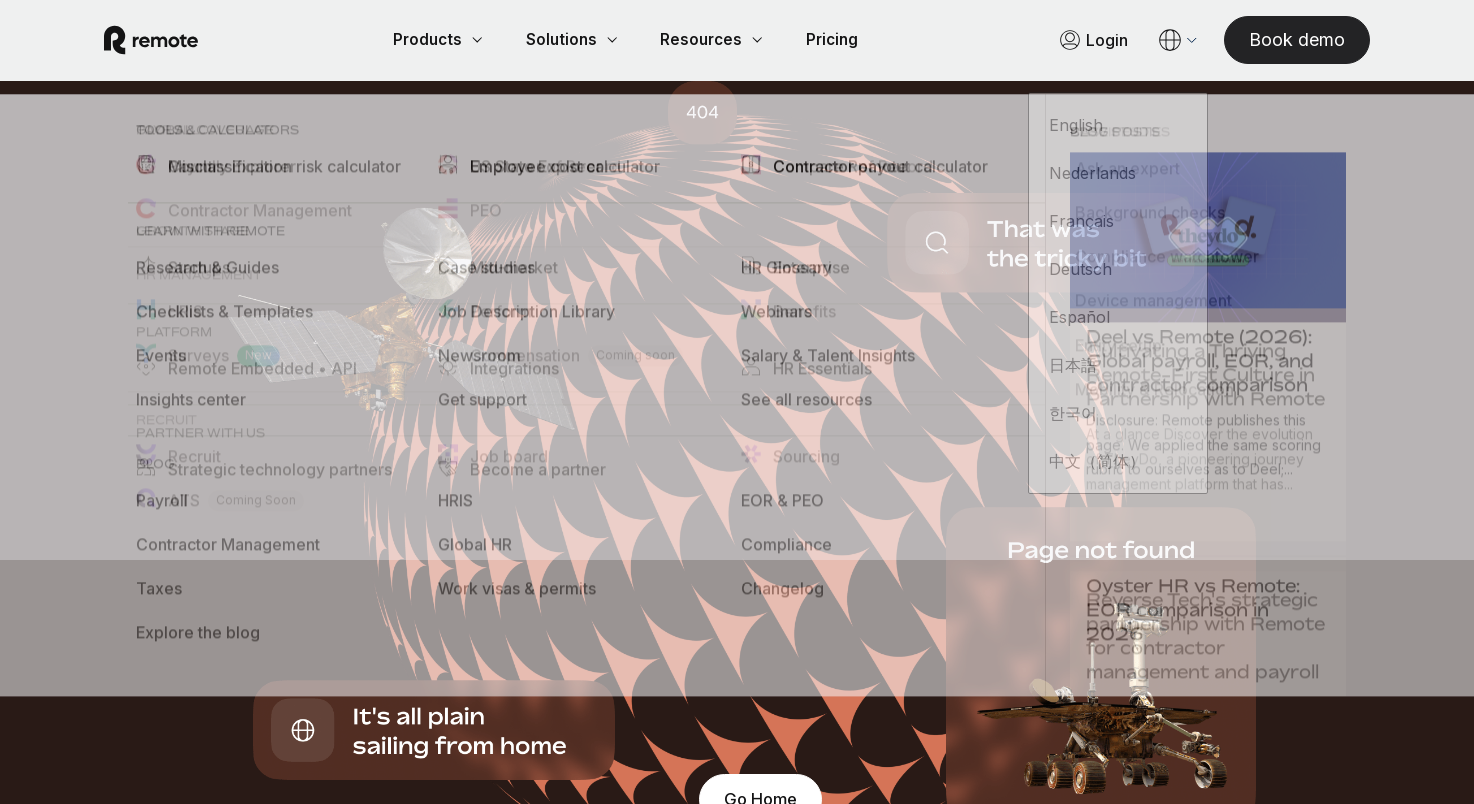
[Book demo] (1273, 41)
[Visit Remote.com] (175, 42)
